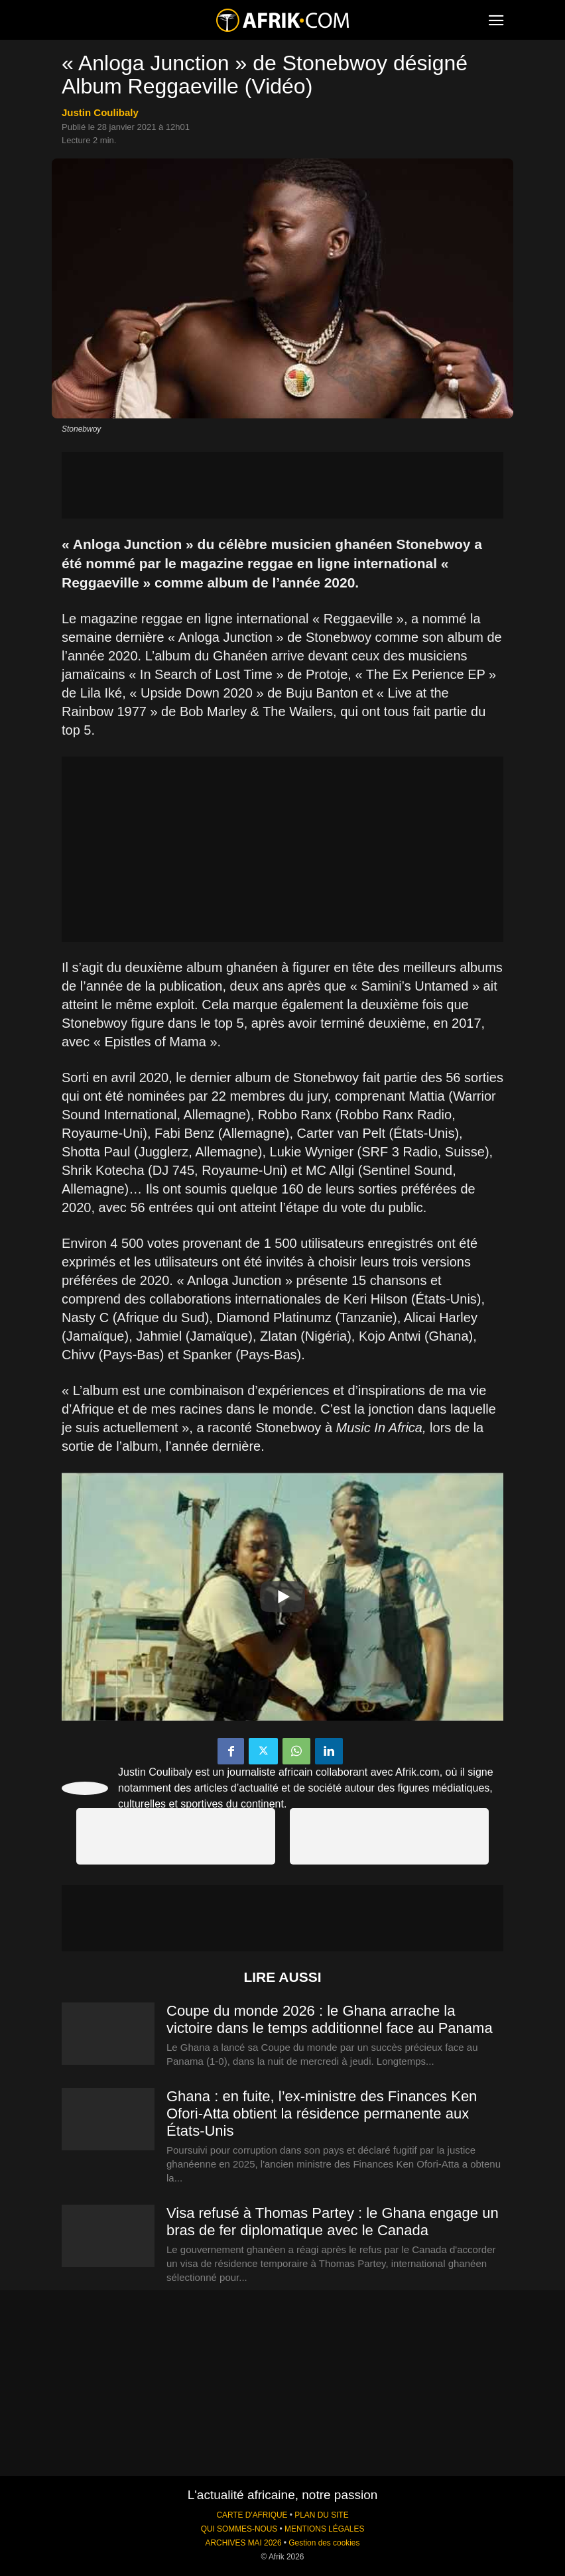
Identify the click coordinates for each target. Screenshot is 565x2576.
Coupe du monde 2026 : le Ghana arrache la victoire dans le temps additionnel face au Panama (329, 2019)
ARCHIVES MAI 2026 (244, 2542)
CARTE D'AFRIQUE (251, 2515)
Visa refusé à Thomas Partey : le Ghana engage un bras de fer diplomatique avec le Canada (332, 2222)
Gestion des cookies (323, 2542)
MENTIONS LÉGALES (324, 2529)
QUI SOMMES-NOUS (239, 2529)
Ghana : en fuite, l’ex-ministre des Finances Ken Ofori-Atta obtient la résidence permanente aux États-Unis (321, 2113)
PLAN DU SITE (321, 2515)
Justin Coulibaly (100, 112)
